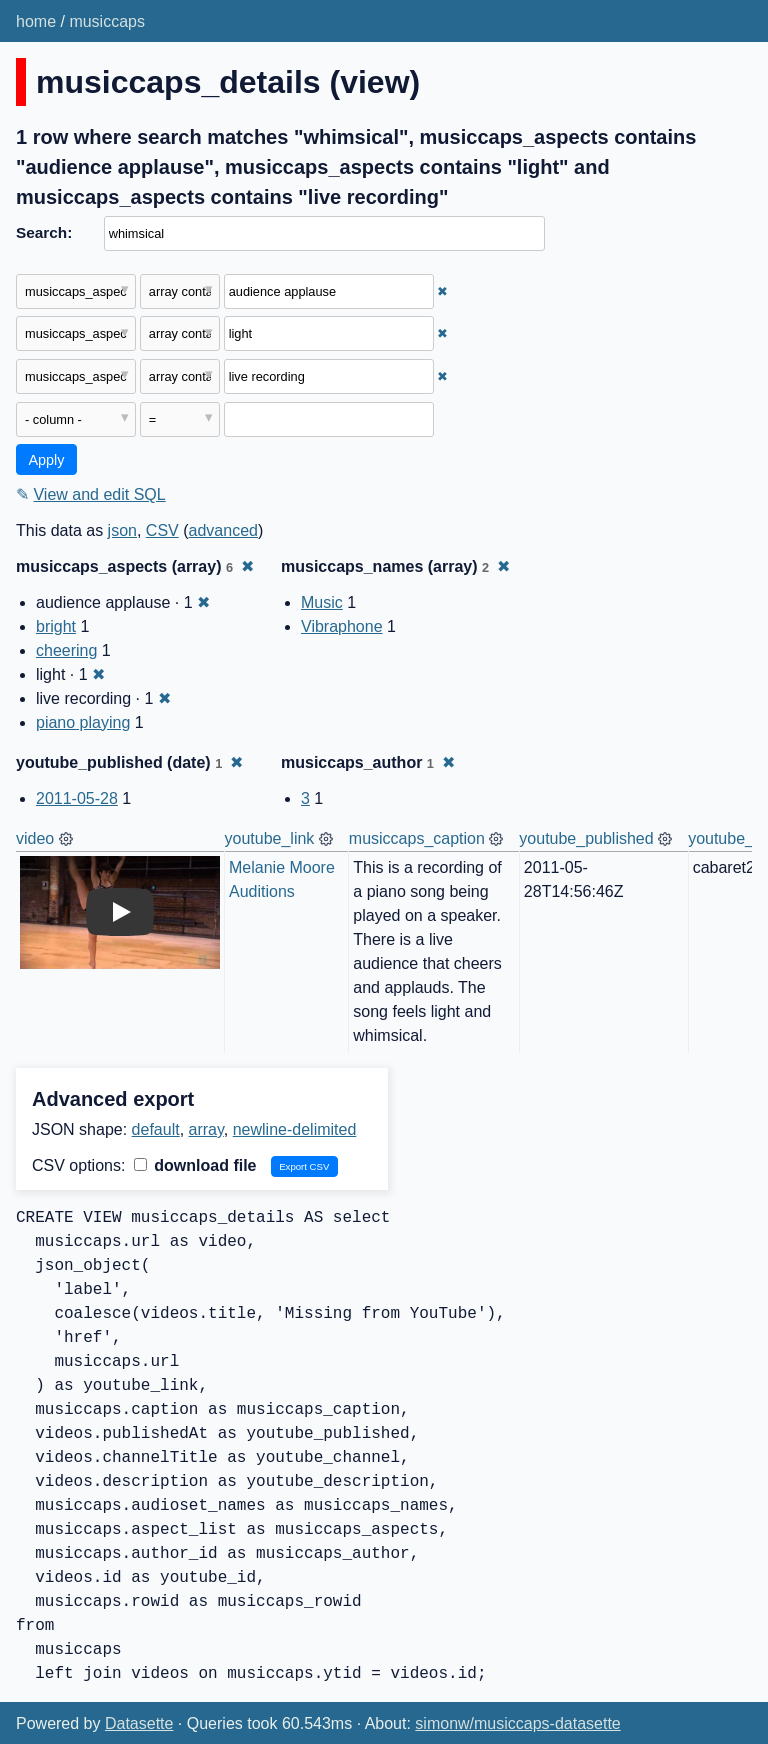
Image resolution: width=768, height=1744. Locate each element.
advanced (223, 530)
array (206, 1129)
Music (322, 602)
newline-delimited (295, 1129)
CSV (162, 530)
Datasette (139, 1723)
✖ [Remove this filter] (442, 291)
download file (195, 1165)
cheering (66, 650)
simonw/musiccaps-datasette (517, 1723)
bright (56, 626)
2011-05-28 (77, 798)
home (36, 21)
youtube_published (586, 838)
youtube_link (270, 838)
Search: (44, 232)
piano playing (83, 722)
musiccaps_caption (417, 838)
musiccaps (107, 21)
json (122, 530)
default (156, 1129)
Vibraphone (342, 626)
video (35, 838)
